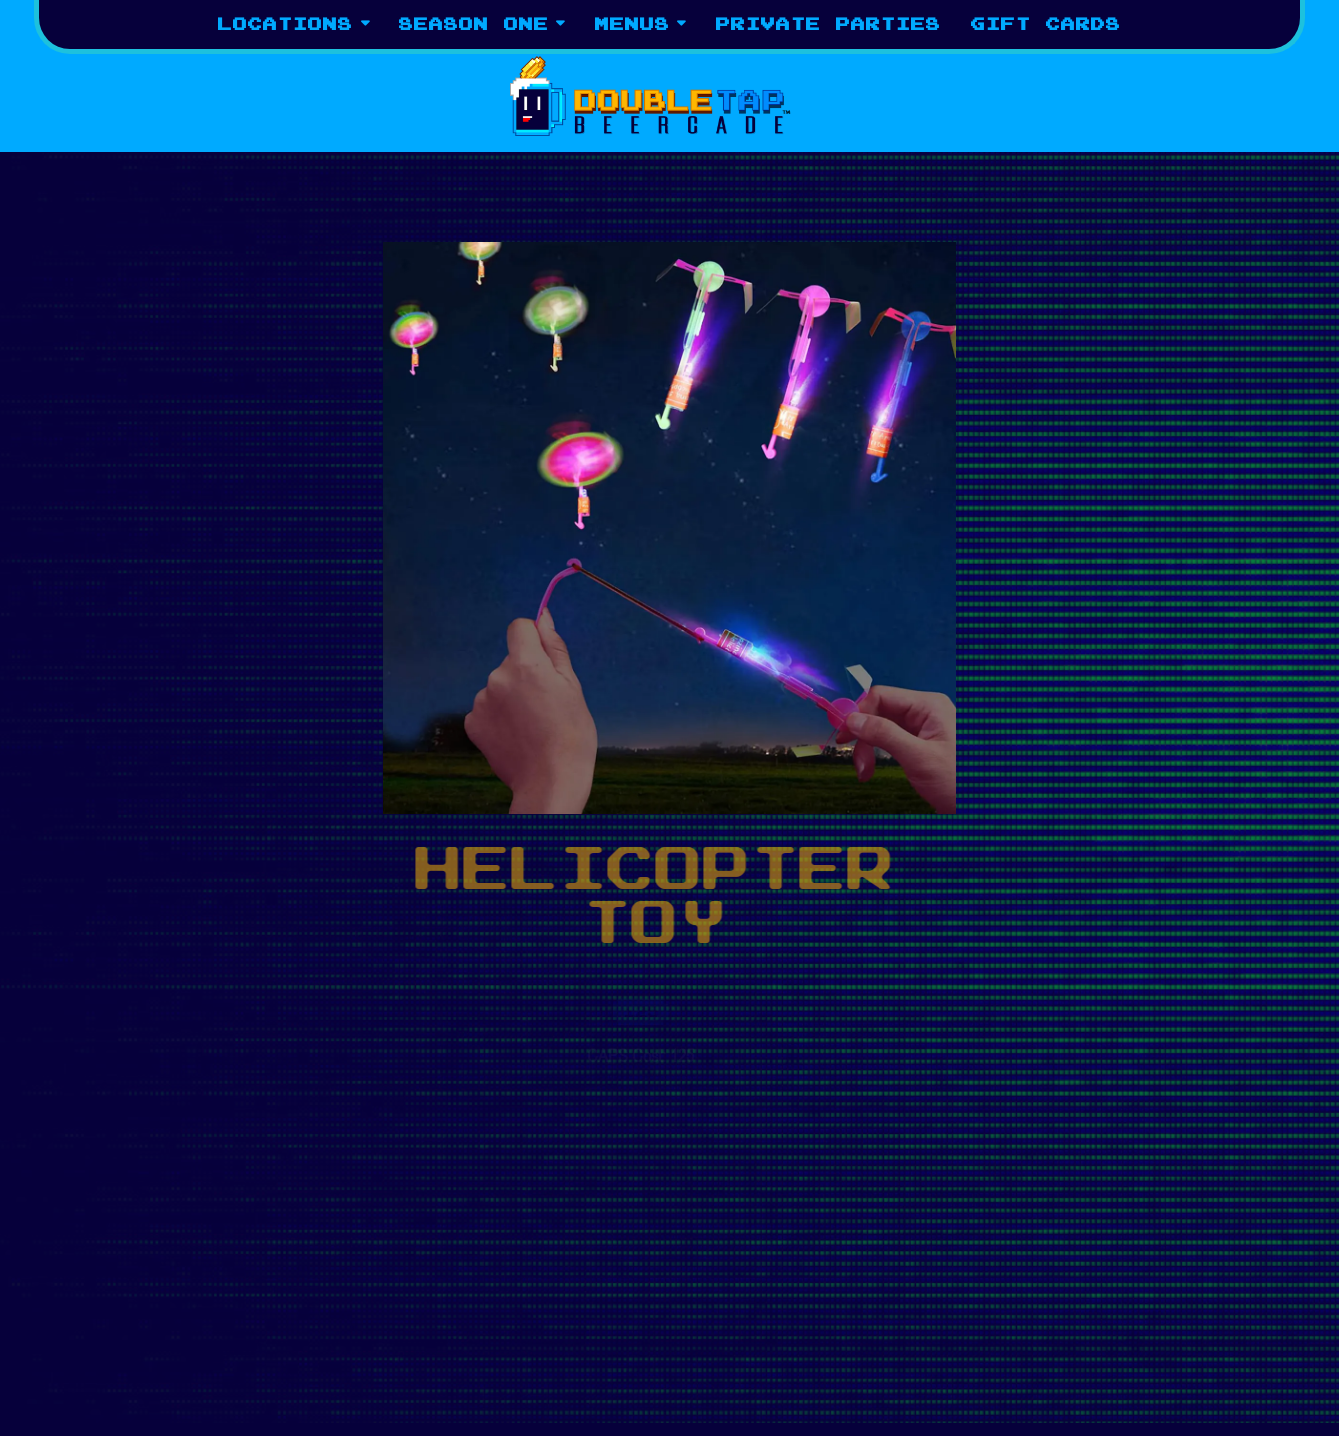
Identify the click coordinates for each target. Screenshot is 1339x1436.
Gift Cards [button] (1046, 24)
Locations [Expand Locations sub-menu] (294, 22)
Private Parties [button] (828, 24)
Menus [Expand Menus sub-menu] (641, 22)
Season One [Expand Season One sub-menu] (482, 22)
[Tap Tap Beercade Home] (670, 94)
